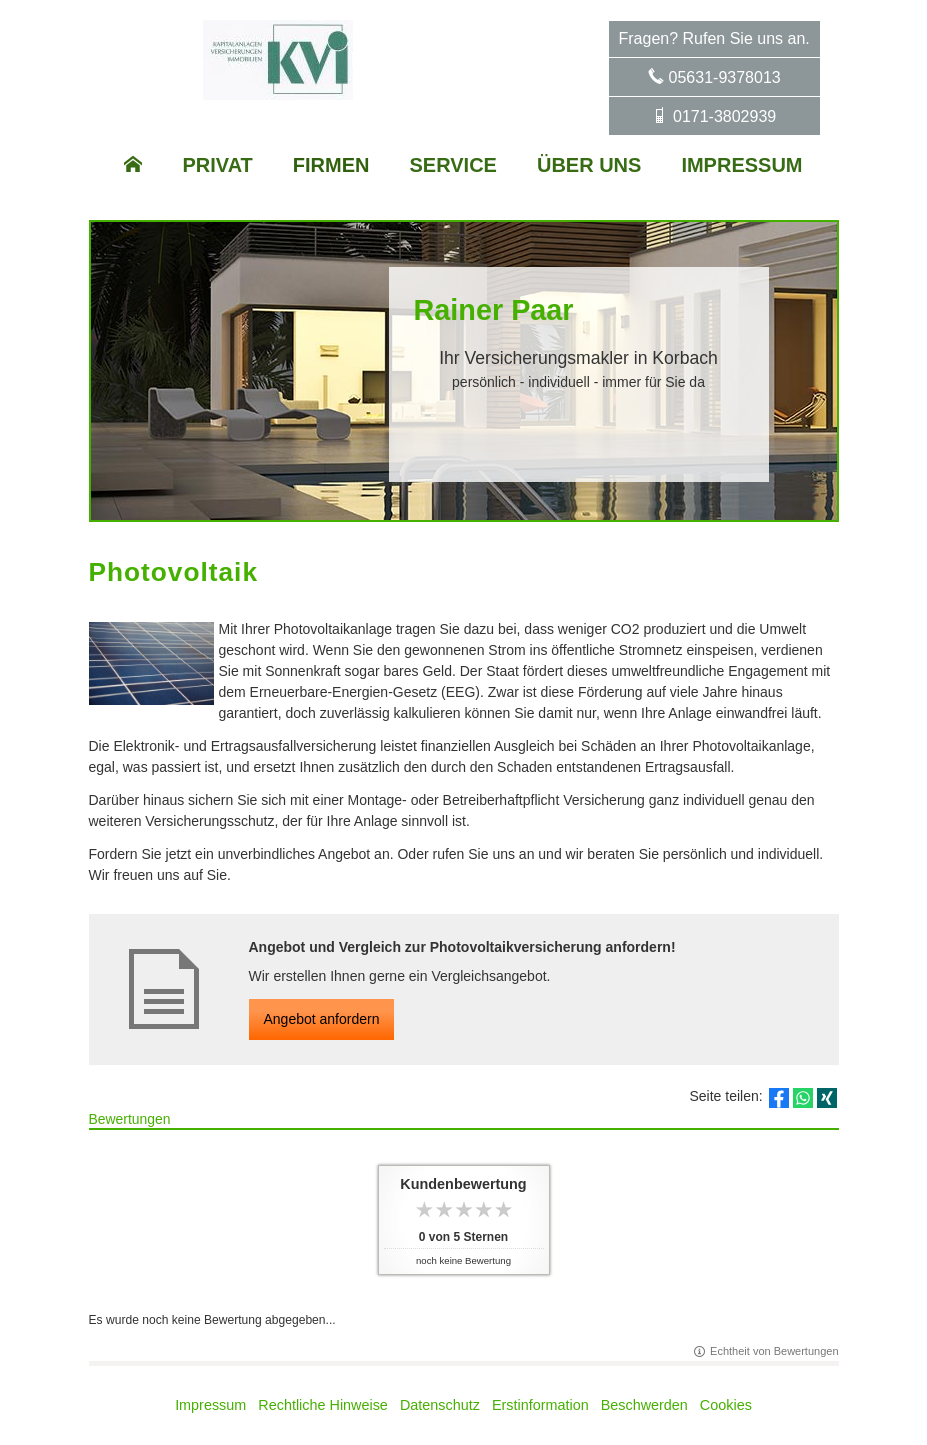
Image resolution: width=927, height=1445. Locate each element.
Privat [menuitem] (217, 165)
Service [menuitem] (453, 165)
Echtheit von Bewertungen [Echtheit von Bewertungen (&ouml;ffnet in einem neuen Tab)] (774, 1351)
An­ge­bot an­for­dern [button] (322, 1019)
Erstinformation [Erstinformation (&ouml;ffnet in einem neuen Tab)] (540, 1405)
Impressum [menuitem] (741, 165)
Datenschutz (440, 1405)
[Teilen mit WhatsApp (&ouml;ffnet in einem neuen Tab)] (803, 1098)
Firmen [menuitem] (331, 165)
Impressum (210, 1405)
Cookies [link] (726, 1405)
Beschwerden (644, 1405)
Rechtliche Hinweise (323, 1405)
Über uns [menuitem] (589, 165)
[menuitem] (133, 165)
